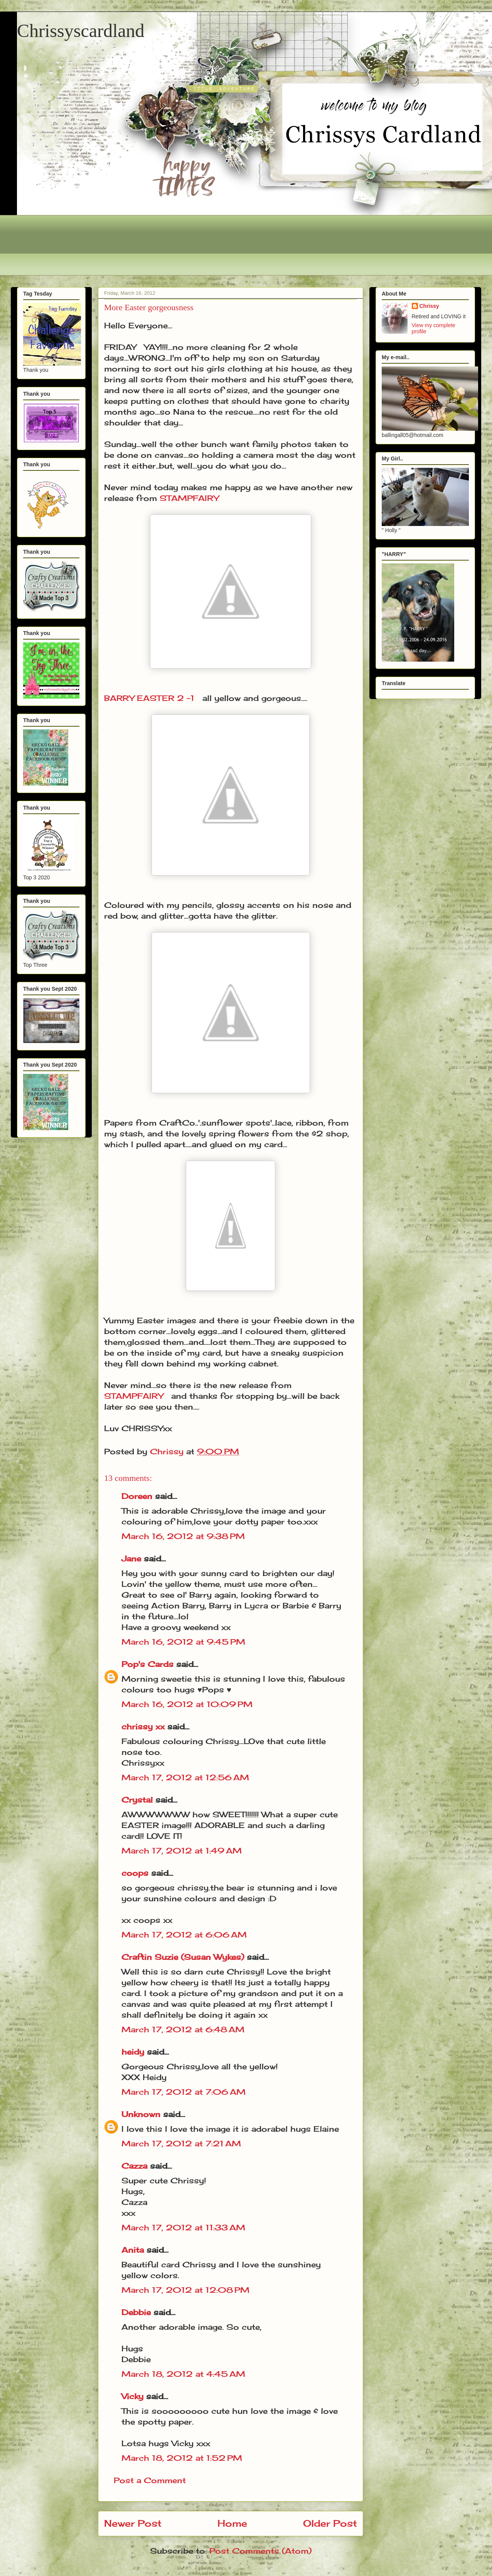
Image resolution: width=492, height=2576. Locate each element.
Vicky (132, 2396)
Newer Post (133, 2523)
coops (134, 1873)
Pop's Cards (147, 1664)
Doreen (136, 1496)
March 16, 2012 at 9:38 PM (183, 1536)
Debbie (136, 2312)
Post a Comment (150, 2480)
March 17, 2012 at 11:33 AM (183, 2227)
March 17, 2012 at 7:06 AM (183, 2092)
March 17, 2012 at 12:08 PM (185, 2290)
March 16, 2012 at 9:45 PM (183, 1642)
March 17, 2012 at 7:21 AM (181, 2143)
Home (232, 2523)
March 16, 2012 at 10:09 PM (187, 1704)
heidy (132, 2052)
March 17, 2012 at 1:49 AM (181, 1850)
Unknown (140, 2114)
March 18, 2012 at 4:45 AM (183, 2374)
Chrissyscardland (81, 30)
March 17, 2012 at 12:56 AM (185, 1777)
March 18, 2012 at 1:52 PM (181, 2458)
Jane (131, 1558)
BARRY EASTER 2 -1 (149, 698)
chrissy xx (143, 1726)
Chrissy (429, 306)
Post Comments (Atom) (260, 2551)
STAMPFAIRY (189, 498)
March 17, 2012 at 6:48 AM (182, 2029)
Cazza (134, 2166)
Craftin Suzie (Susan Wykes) (182, 1957)
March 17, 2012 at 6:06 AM (184, 1934)
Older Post (330, 2523)
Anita (132, 2250)
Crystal (137, 1800)
